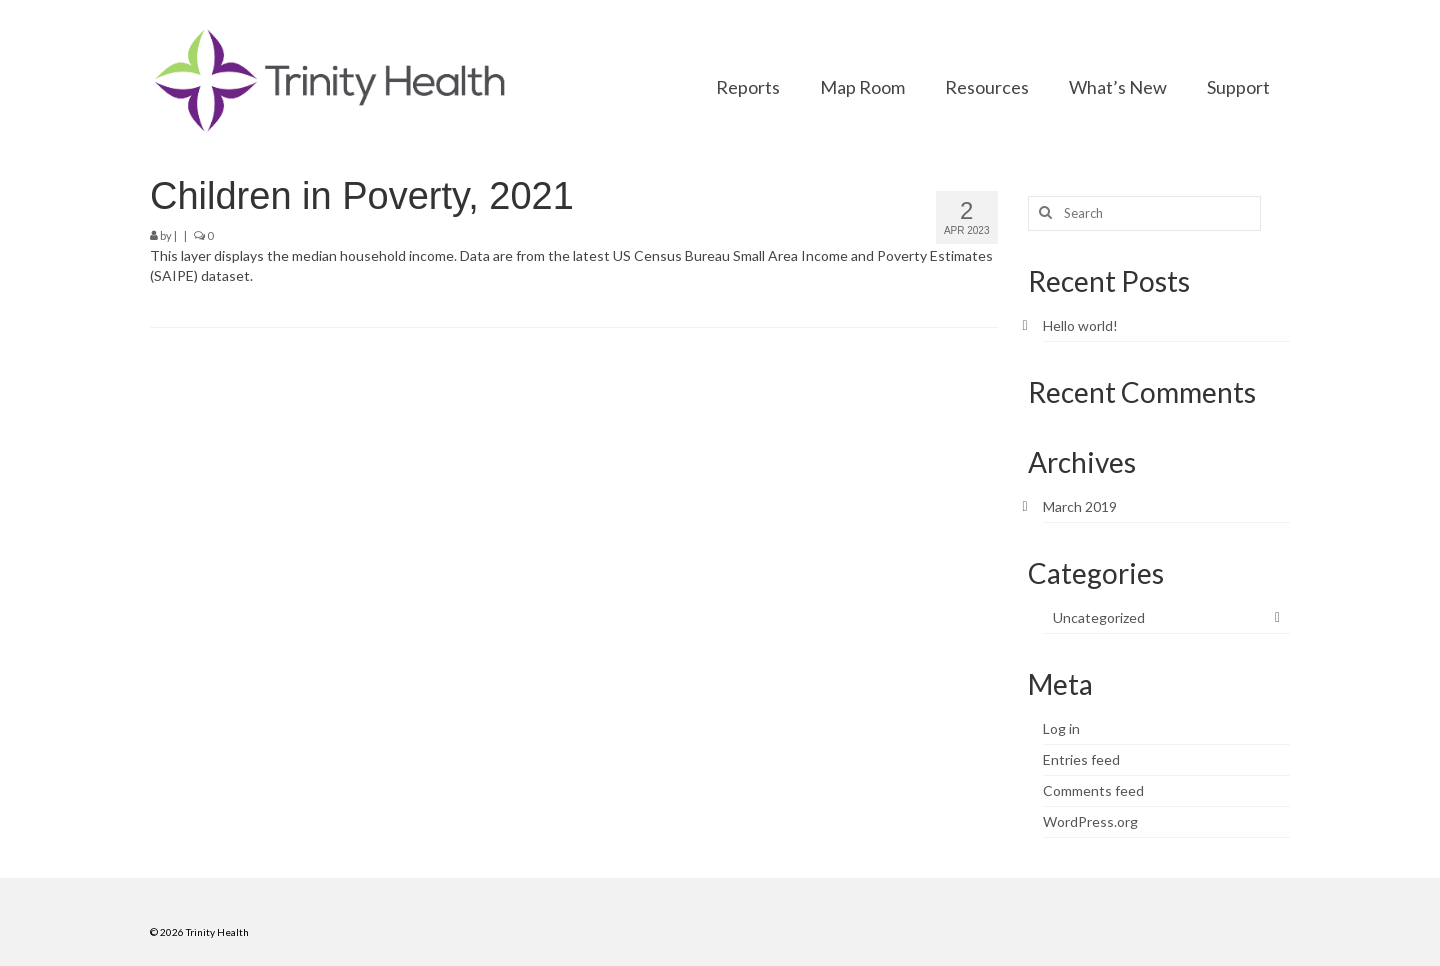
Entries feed (1081, 759)
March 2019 (1080, 506)
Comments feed (1093, 790)
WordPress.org (1090, 821)
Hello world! (1080, 325)
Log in (1061, 728)
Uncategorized (1099, 617)
